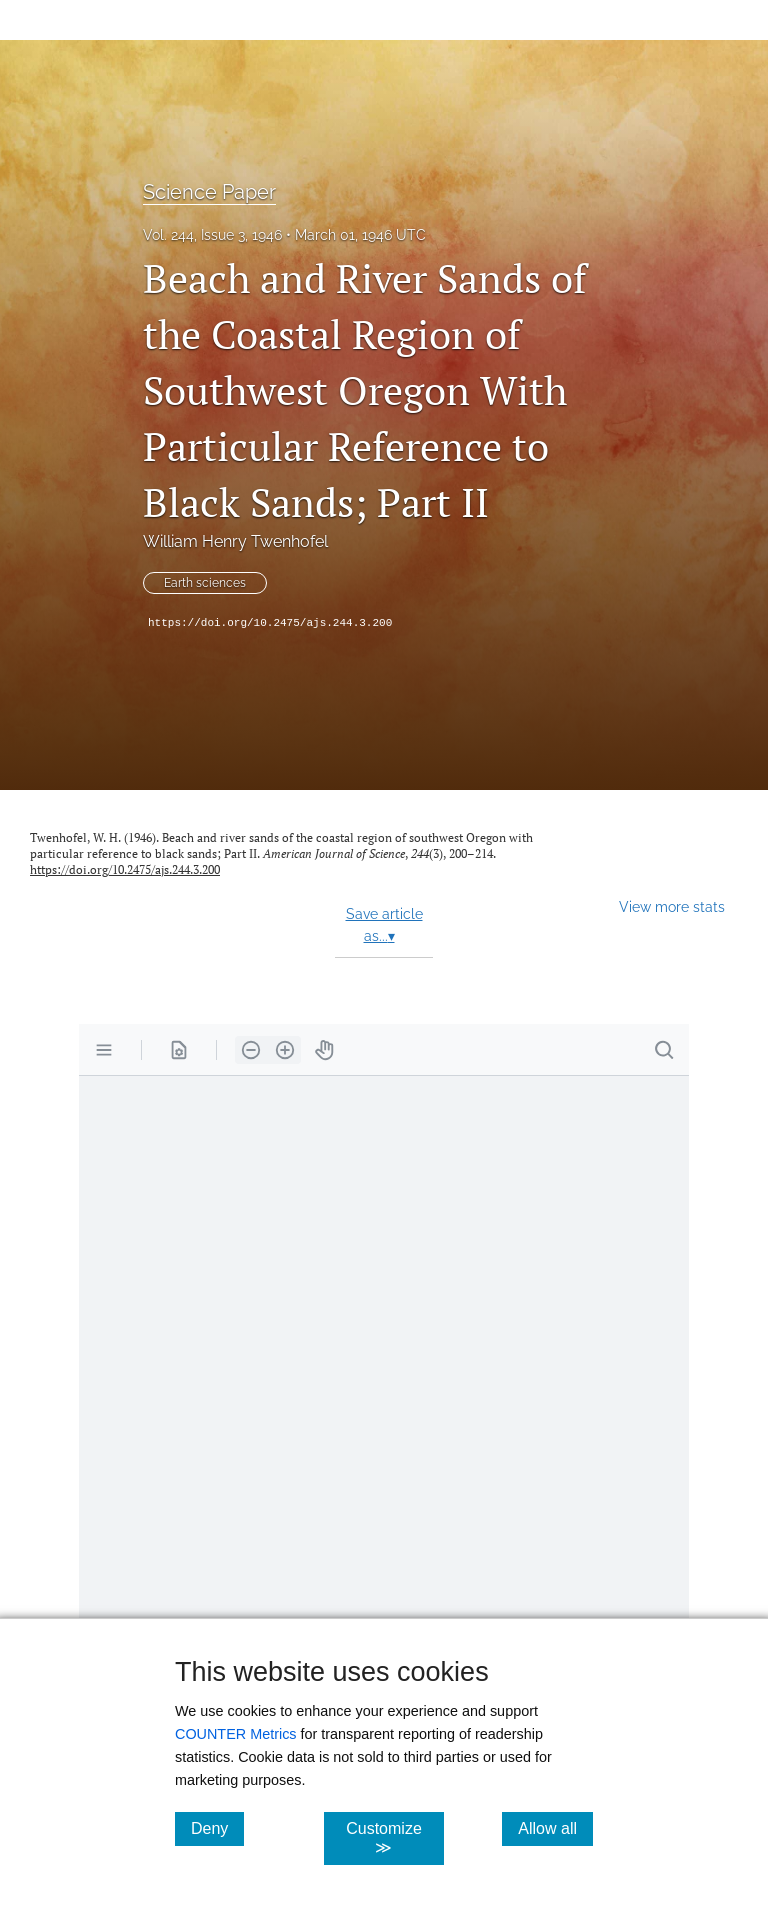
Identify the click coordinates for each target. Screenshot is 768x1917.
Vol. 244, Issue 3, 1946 (212, 235)
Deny (217, 1828)
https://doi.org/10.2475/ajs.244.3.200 (270, 623)
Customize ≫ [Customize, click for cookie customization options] (394, 1838)
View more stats (672, 906)
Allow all (555, 1828)
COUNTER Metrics (236, 1734)
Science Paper (209, 192)
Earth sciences (205, 583)
